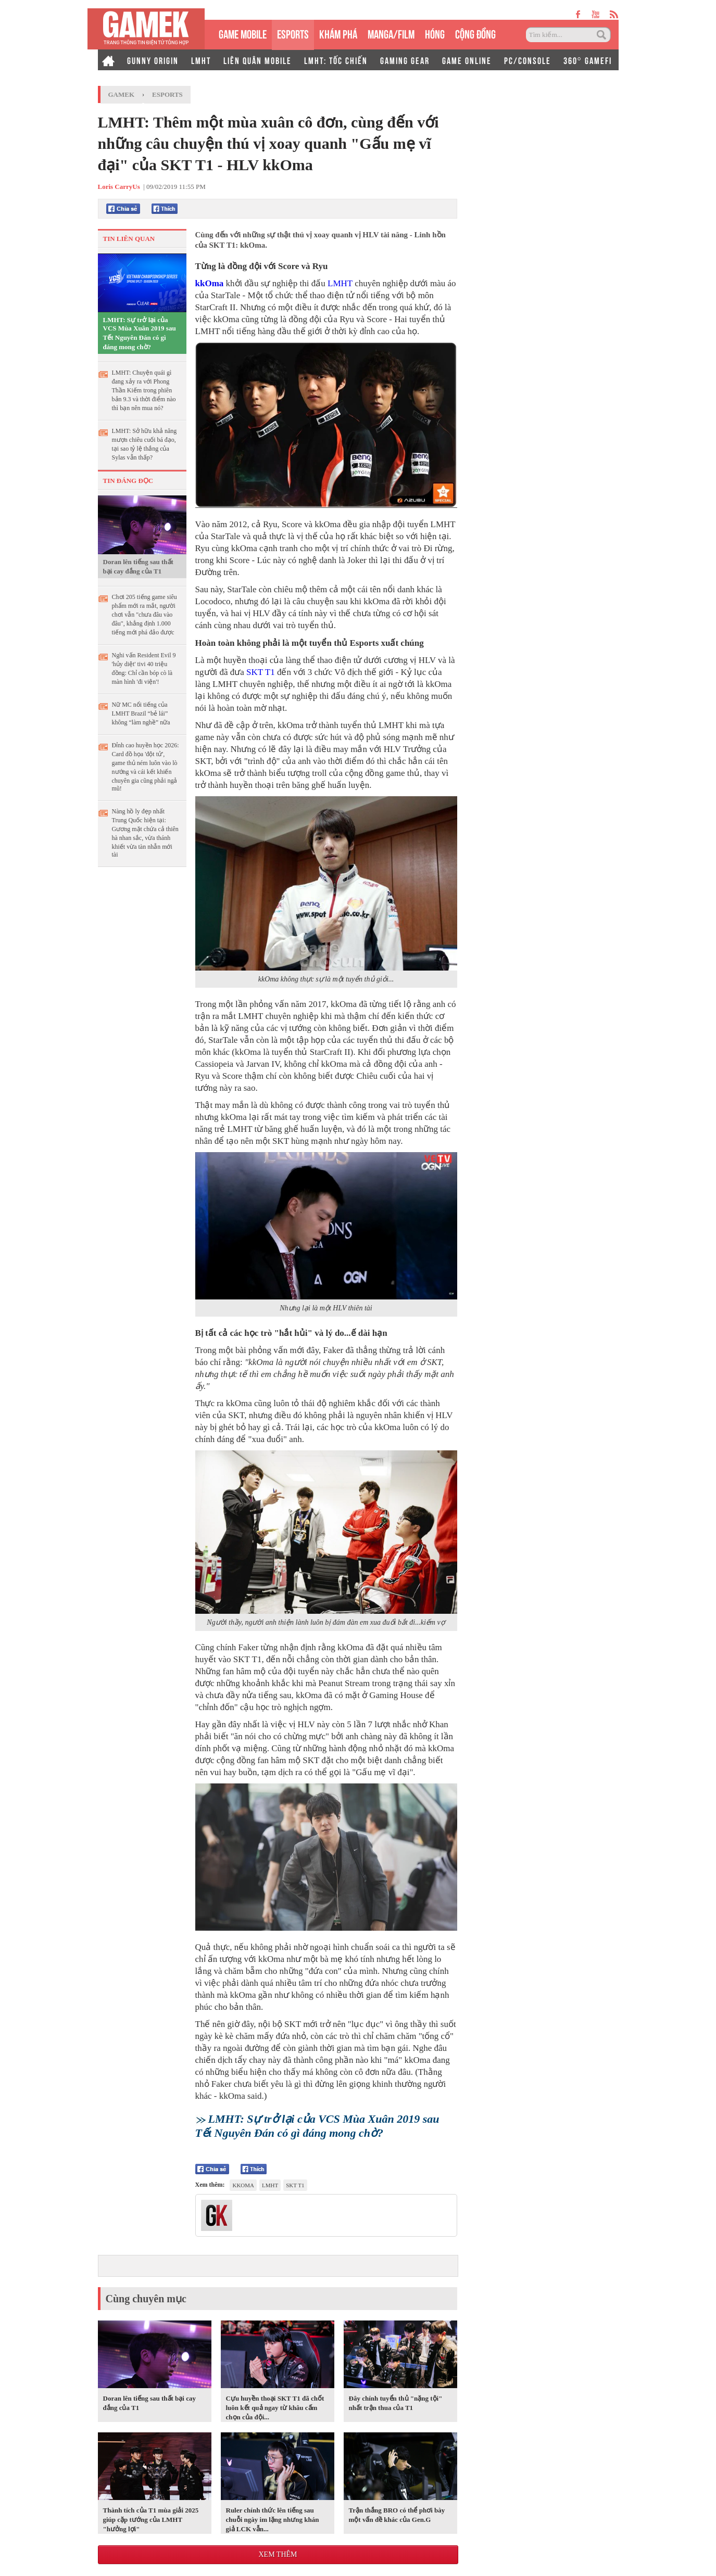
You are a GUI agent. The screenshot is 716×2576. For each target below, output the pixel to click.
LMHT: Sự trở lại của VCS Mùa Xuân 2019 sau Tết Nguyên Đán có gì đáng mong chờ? (139, 333)
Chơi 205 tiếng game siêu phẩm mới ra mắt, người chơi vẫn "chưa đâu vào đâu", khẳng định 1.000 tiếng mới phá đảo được (144, 614)
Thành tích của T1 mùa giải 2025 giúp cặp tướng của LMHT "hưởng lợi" (151, 2519)
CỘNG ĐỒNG (475, 33)
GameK (121, 94)
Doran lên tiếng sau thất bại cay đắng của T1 (138, 566)
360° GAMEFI (587, 60)
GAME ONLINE (467, 60)
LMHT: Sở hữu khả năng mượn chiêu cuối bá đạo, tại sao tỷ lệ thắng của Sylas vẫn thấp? (144, 444)
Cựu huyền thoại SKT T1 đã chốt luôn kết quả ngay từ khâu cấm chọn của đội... (275, 2407)
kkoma (243, 2185)
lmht (270, 2185)
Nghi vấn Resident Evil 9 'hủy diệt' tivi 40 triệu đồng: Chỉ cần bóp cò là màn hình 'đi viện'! (144, 668)
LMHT (201, 60)
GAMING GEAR (405, 60)
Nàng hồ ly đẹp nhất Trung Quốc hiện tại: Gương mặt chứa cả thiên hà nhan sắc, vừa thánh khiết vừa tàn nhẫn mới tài (145, 833)
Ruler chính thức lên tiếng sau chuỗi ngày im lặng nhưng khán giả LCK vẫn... (272, 2519)
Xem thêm (277, 2554)
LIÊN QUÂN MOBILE (257, 60)
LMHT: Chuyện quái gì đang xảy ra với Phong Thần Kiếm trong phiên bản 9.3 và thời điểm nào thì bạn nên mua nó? (144, 390)
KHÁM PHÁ (338, 33)
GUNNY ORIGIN (153, 60)
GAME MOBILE (243, 33)
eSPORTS (293, 33)
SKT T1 (260, 672)
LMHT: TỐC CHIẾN (336, 60)
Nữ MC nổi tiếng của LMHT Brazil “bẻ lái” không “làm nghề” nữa (141, 713)
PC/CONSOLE (527, 60)
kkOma (209, 283)
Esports (167, 94)
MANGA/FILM (391, 33)
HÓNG (435, 33)
